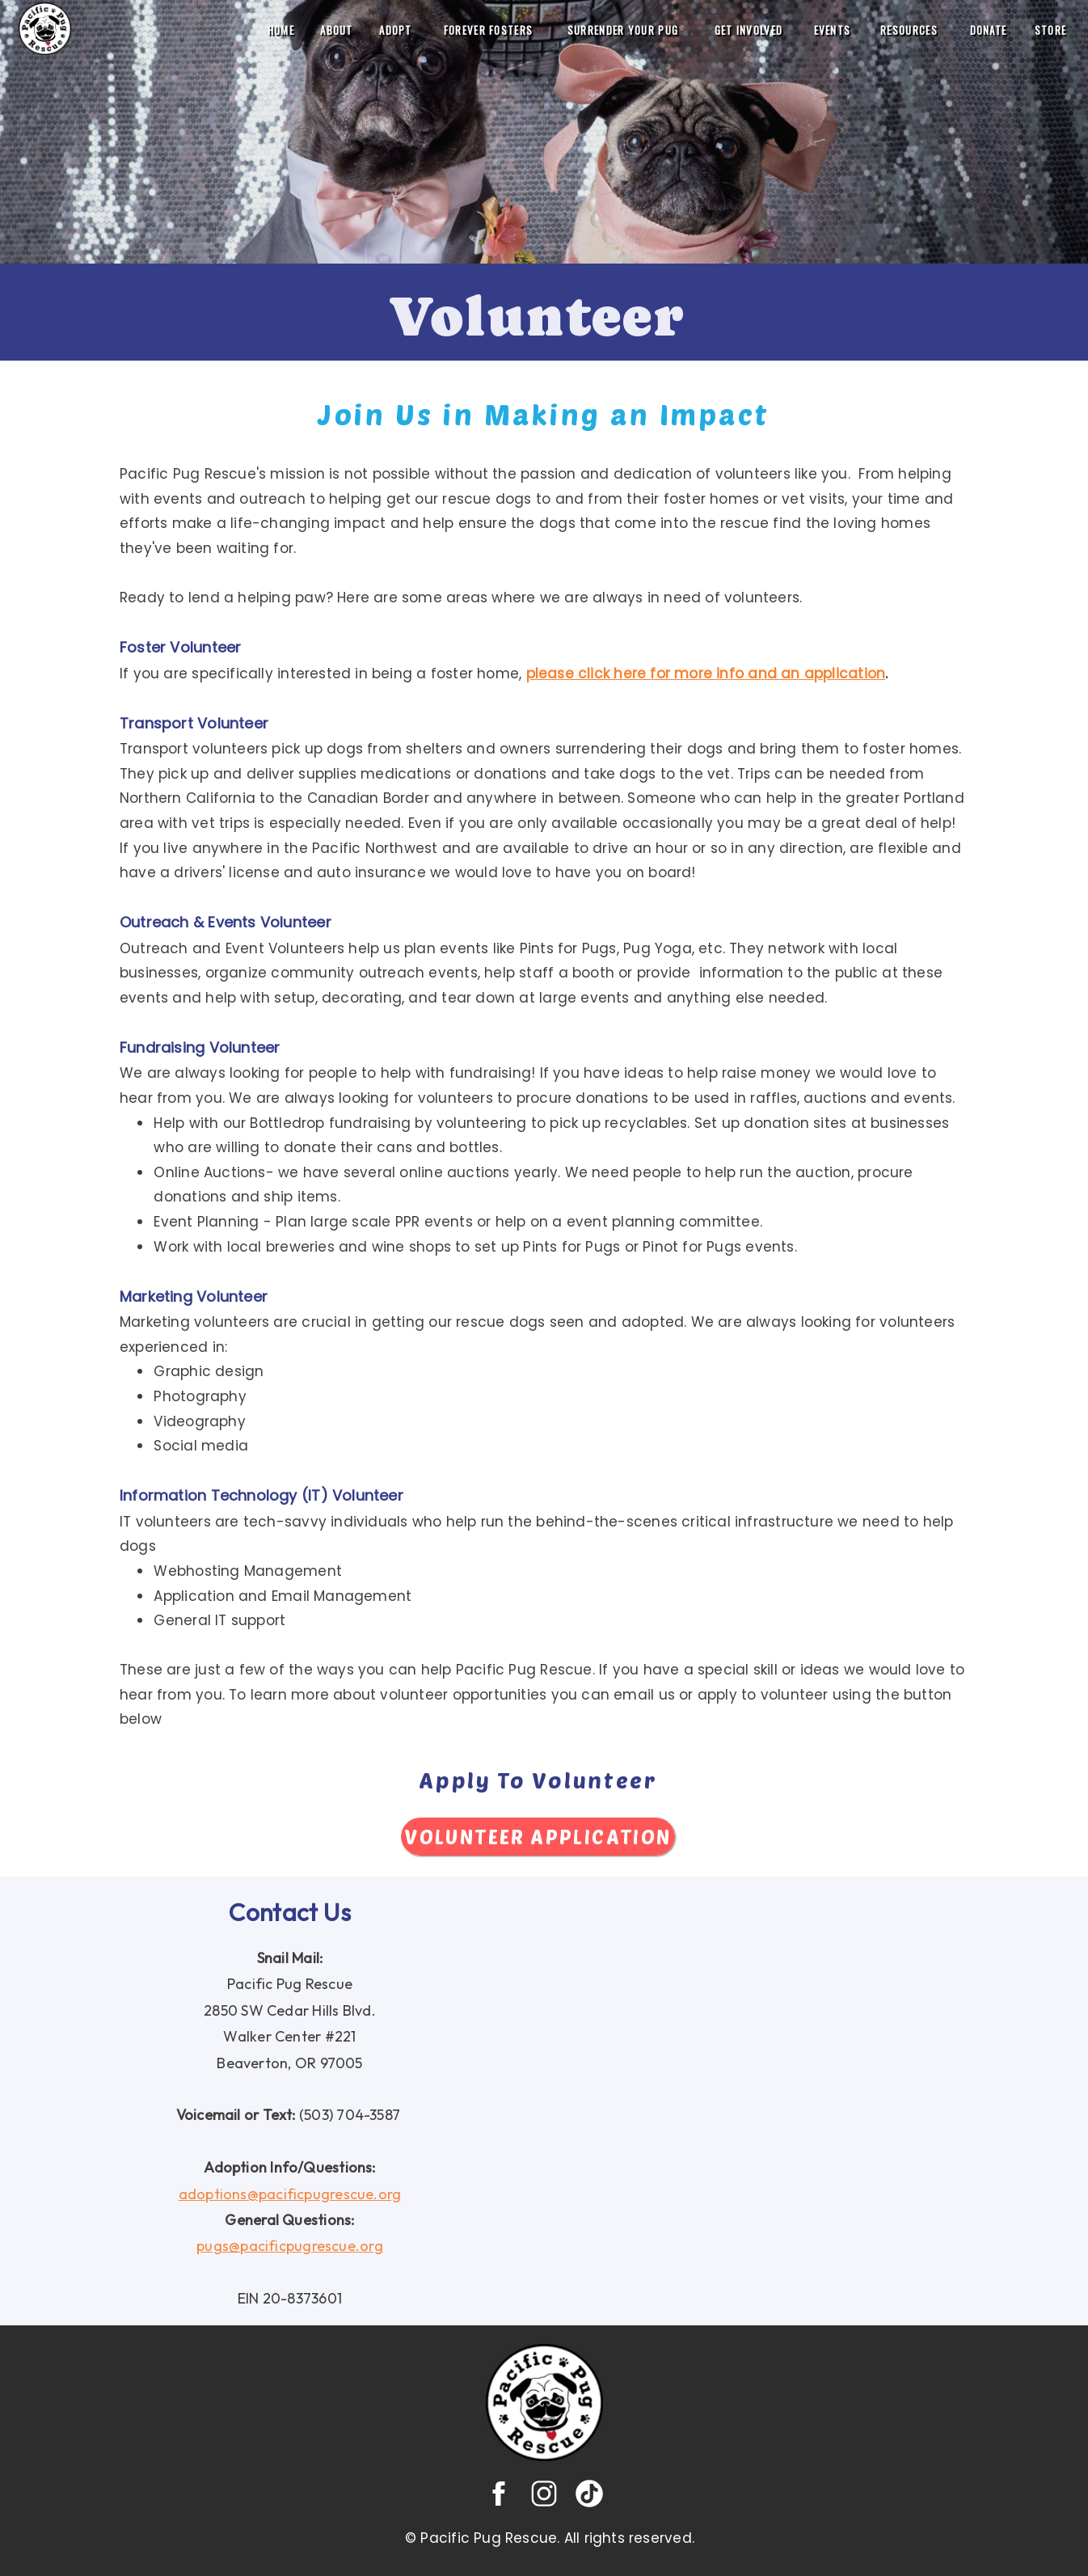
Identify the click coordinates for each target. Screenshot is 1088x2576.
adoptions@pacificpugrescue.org (290, 2194)
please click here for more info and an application (706, 673)
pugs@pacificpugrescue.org (289, 2245)
